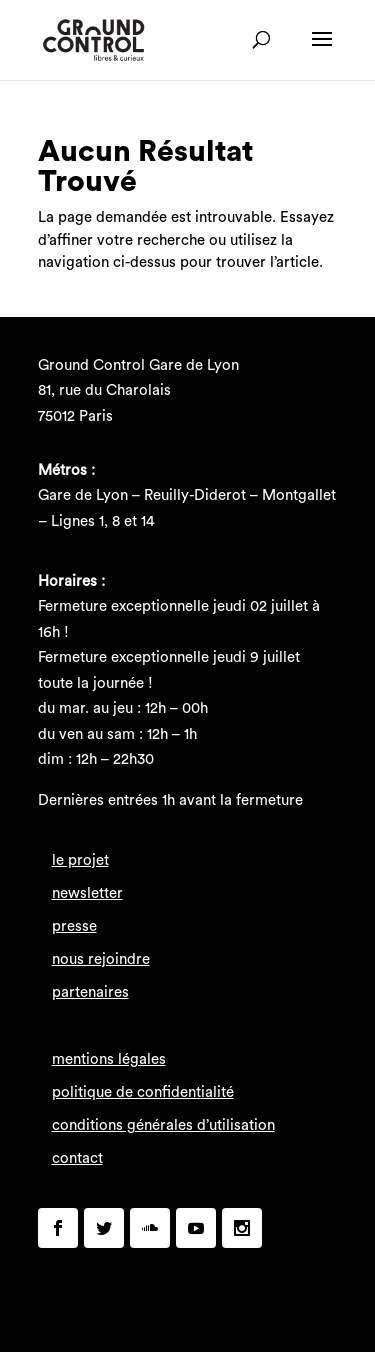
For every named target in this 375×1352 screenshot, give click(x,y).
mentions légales (109, 1059)
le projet (80, 860)
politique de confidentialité (143, 1092)
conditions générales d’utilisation (163, 1125)
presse (74, 926)
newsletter (87, 893)
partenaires (90, 992)
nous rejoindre (101, 959)
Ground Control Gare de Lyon (138, 365)
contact (77, 1158)
